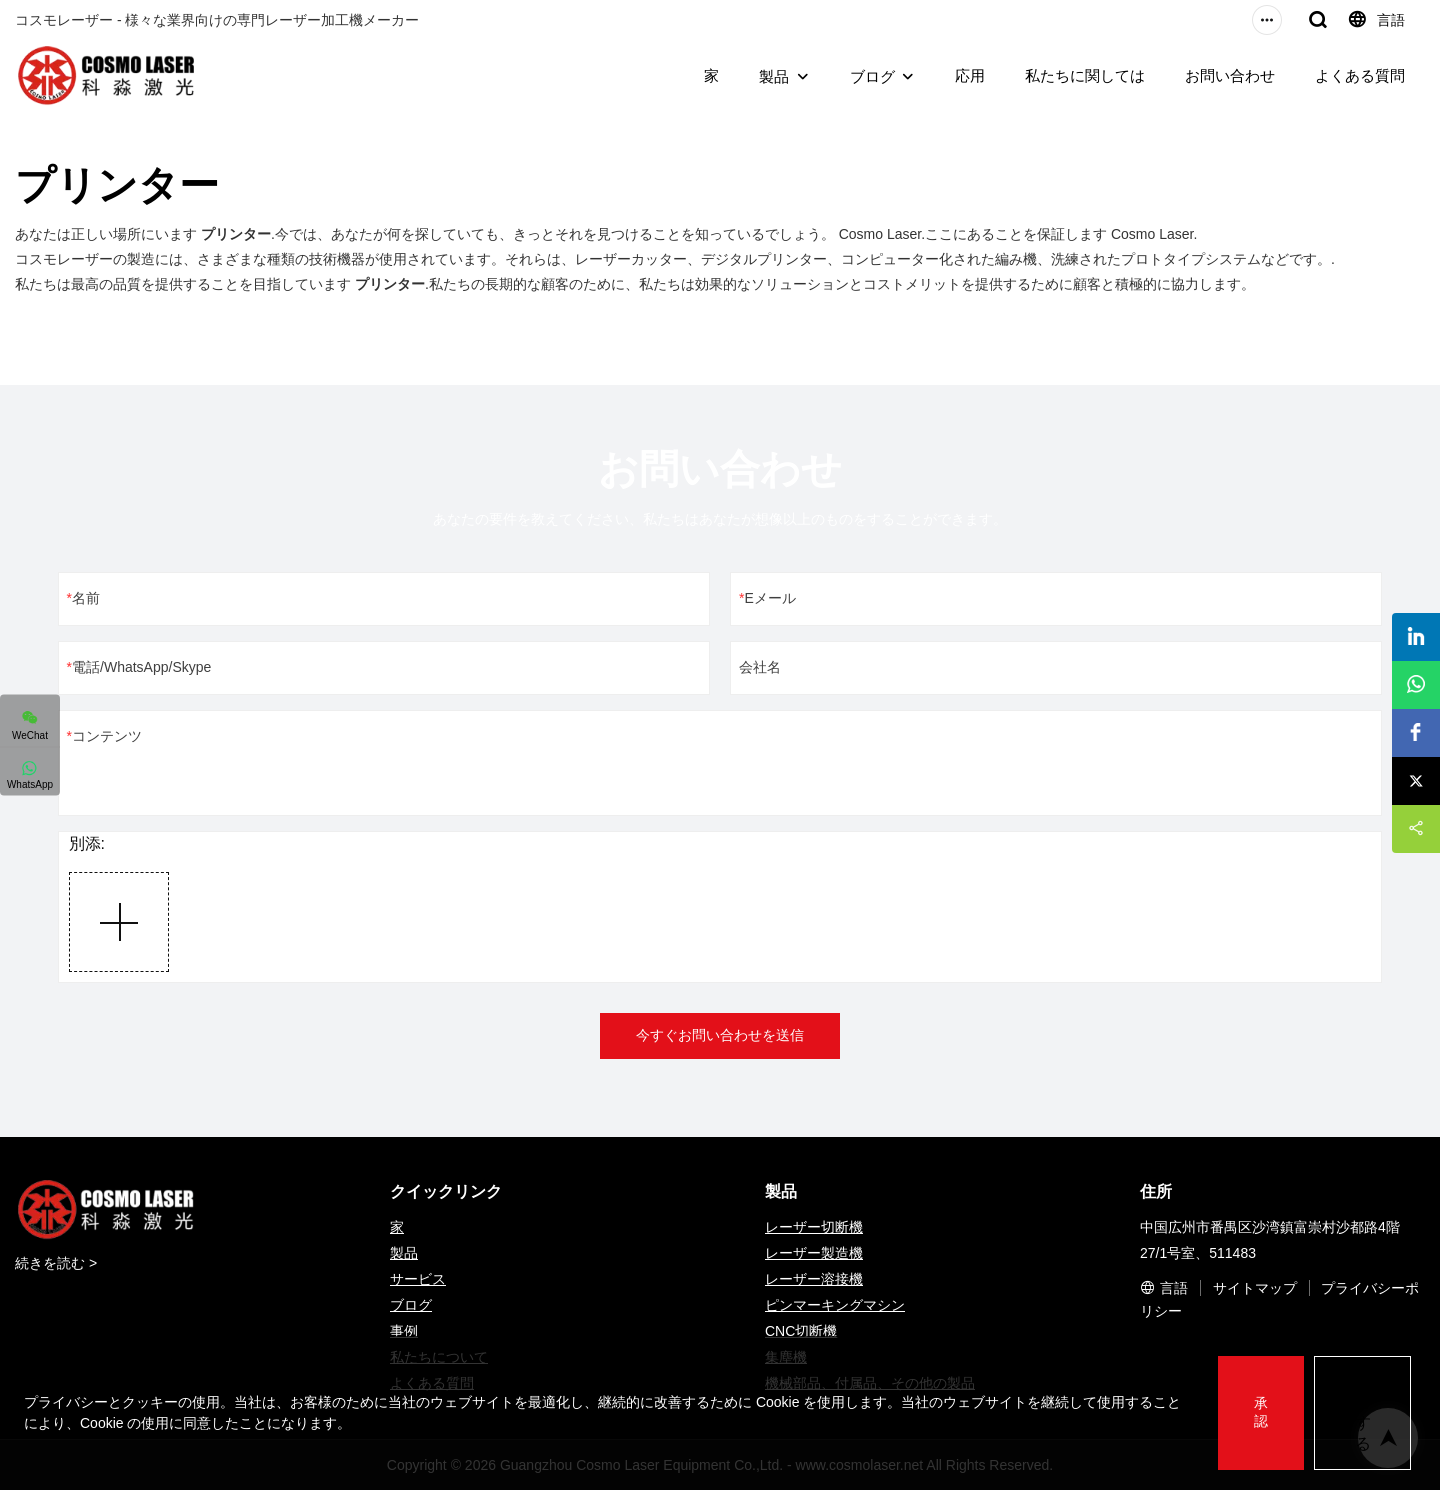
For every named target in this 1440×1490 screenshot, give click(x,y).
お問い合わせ (1230, 75)
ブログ (872, 76)
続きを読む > (56, 1263)
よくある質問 (1360, 75)
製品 (774, 76)
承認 (1261, 1412)
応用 (970, 75)
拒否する (1363, 1412)
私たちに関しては (1085, 75)
